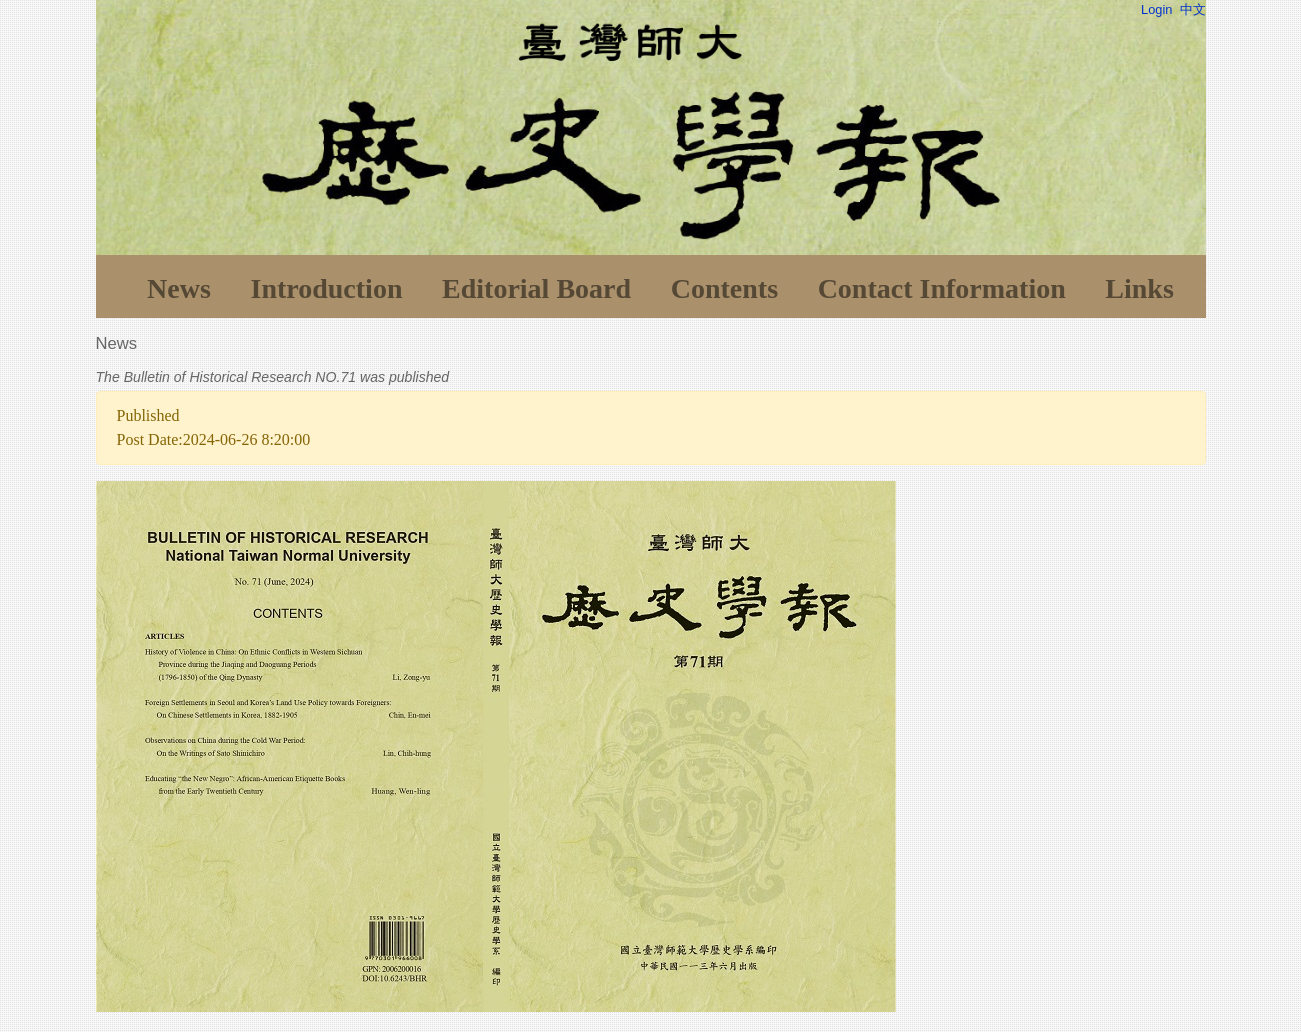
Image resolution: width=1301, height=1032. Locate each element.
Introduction (326, 288)
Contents (724, 288)
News (179, 288)
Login (1156, 9)
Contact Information (942, 288)
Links (1139, 288)
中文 (1193, 9)
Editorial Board (536, 288)
